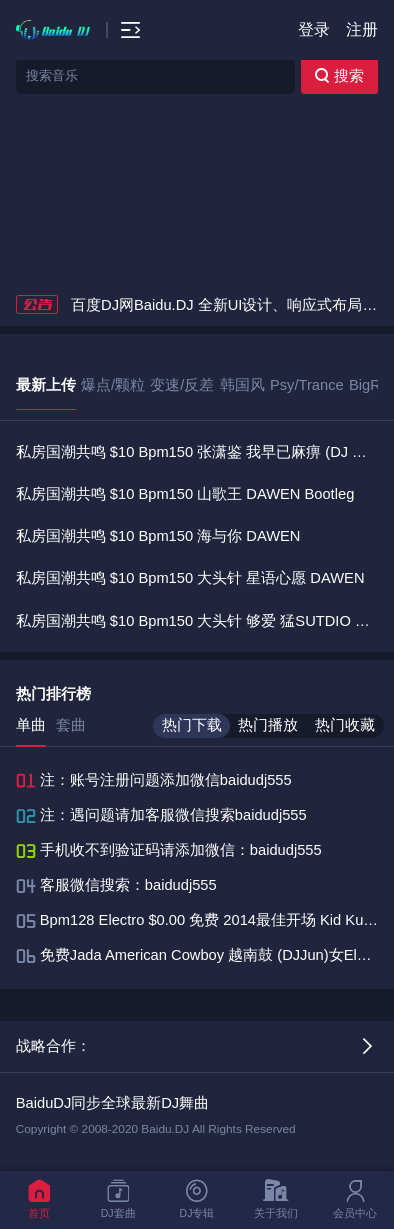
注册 (362, 29)
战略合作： (53, 1046)
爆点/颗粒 (113, 385)
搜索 (339, 76)
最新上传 (46, 385)
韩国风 (242, 385)
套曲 (71, 725)
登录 (314, 29)
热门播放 (268, 725)
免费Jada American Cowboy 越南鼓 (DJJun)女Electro (215, 955)
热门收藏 (345, 725)
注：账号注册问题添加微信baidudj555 (166, 780)
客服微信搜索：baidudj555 (128, 885)
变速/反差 (182, 385)
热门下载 (192, 725)
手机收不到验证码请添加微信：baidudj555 (181, 850)
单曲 (31, 725)
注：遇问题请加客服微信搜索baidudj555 (173, 815)
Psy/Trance (307, 385)
